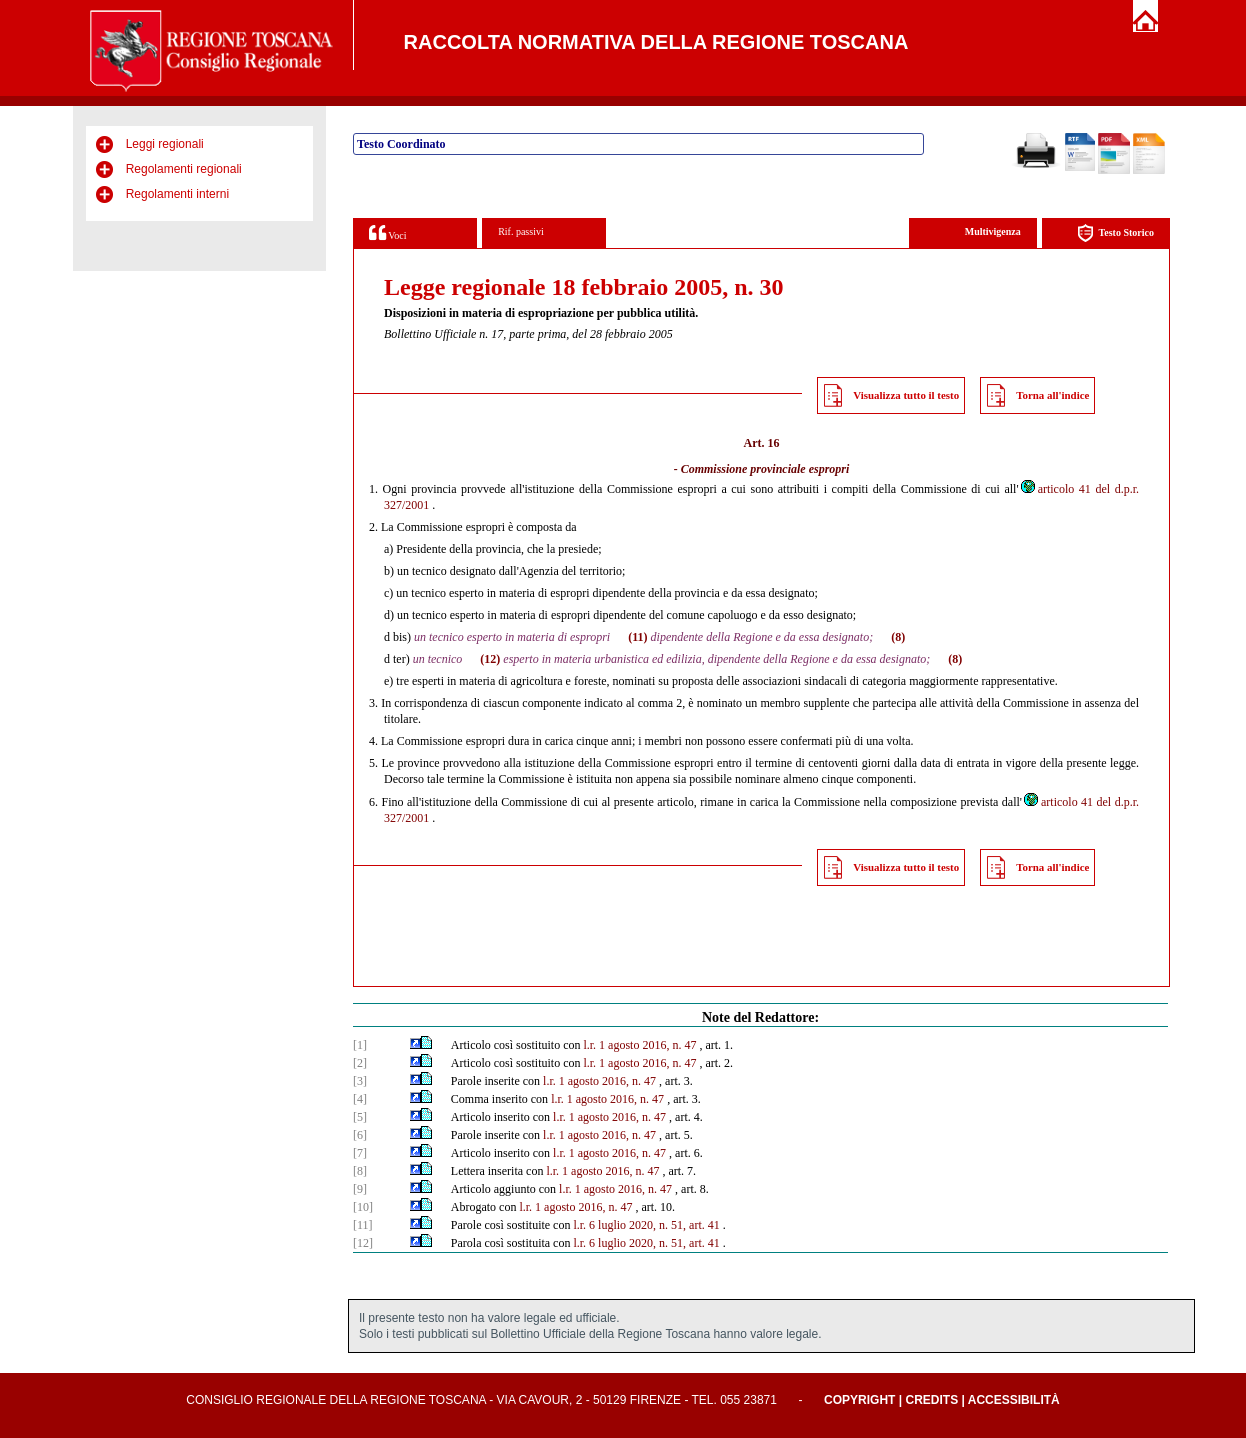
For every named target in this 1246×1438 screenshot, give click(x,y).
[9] (360, 1189)
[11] (363, 1225)
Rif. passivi (521, 231)
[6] (360, 1135)
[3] (360, 1081)
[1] (360, 1045)
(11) (637, 637)
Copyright (859, 1400)
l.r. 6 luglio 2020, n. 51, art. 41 (646, 1225)
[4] (360, 1099)
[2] (360, 1063)
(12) (490, 659)
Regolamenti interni (177, 194)
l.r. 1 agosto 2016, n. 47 (639, 1045)
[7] (360, 1153)
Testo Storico (1115, 233)
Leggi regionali (165, 144)
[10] (363, 1207)
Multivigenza (993, 231)
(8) (898, 637)
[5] (360, 1117)
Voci (387, 232)
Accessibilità (1014, 1400)
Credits (931, 1400)
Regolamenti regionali (184, 169)
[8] (360, 1171)
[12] (363, 1243)
